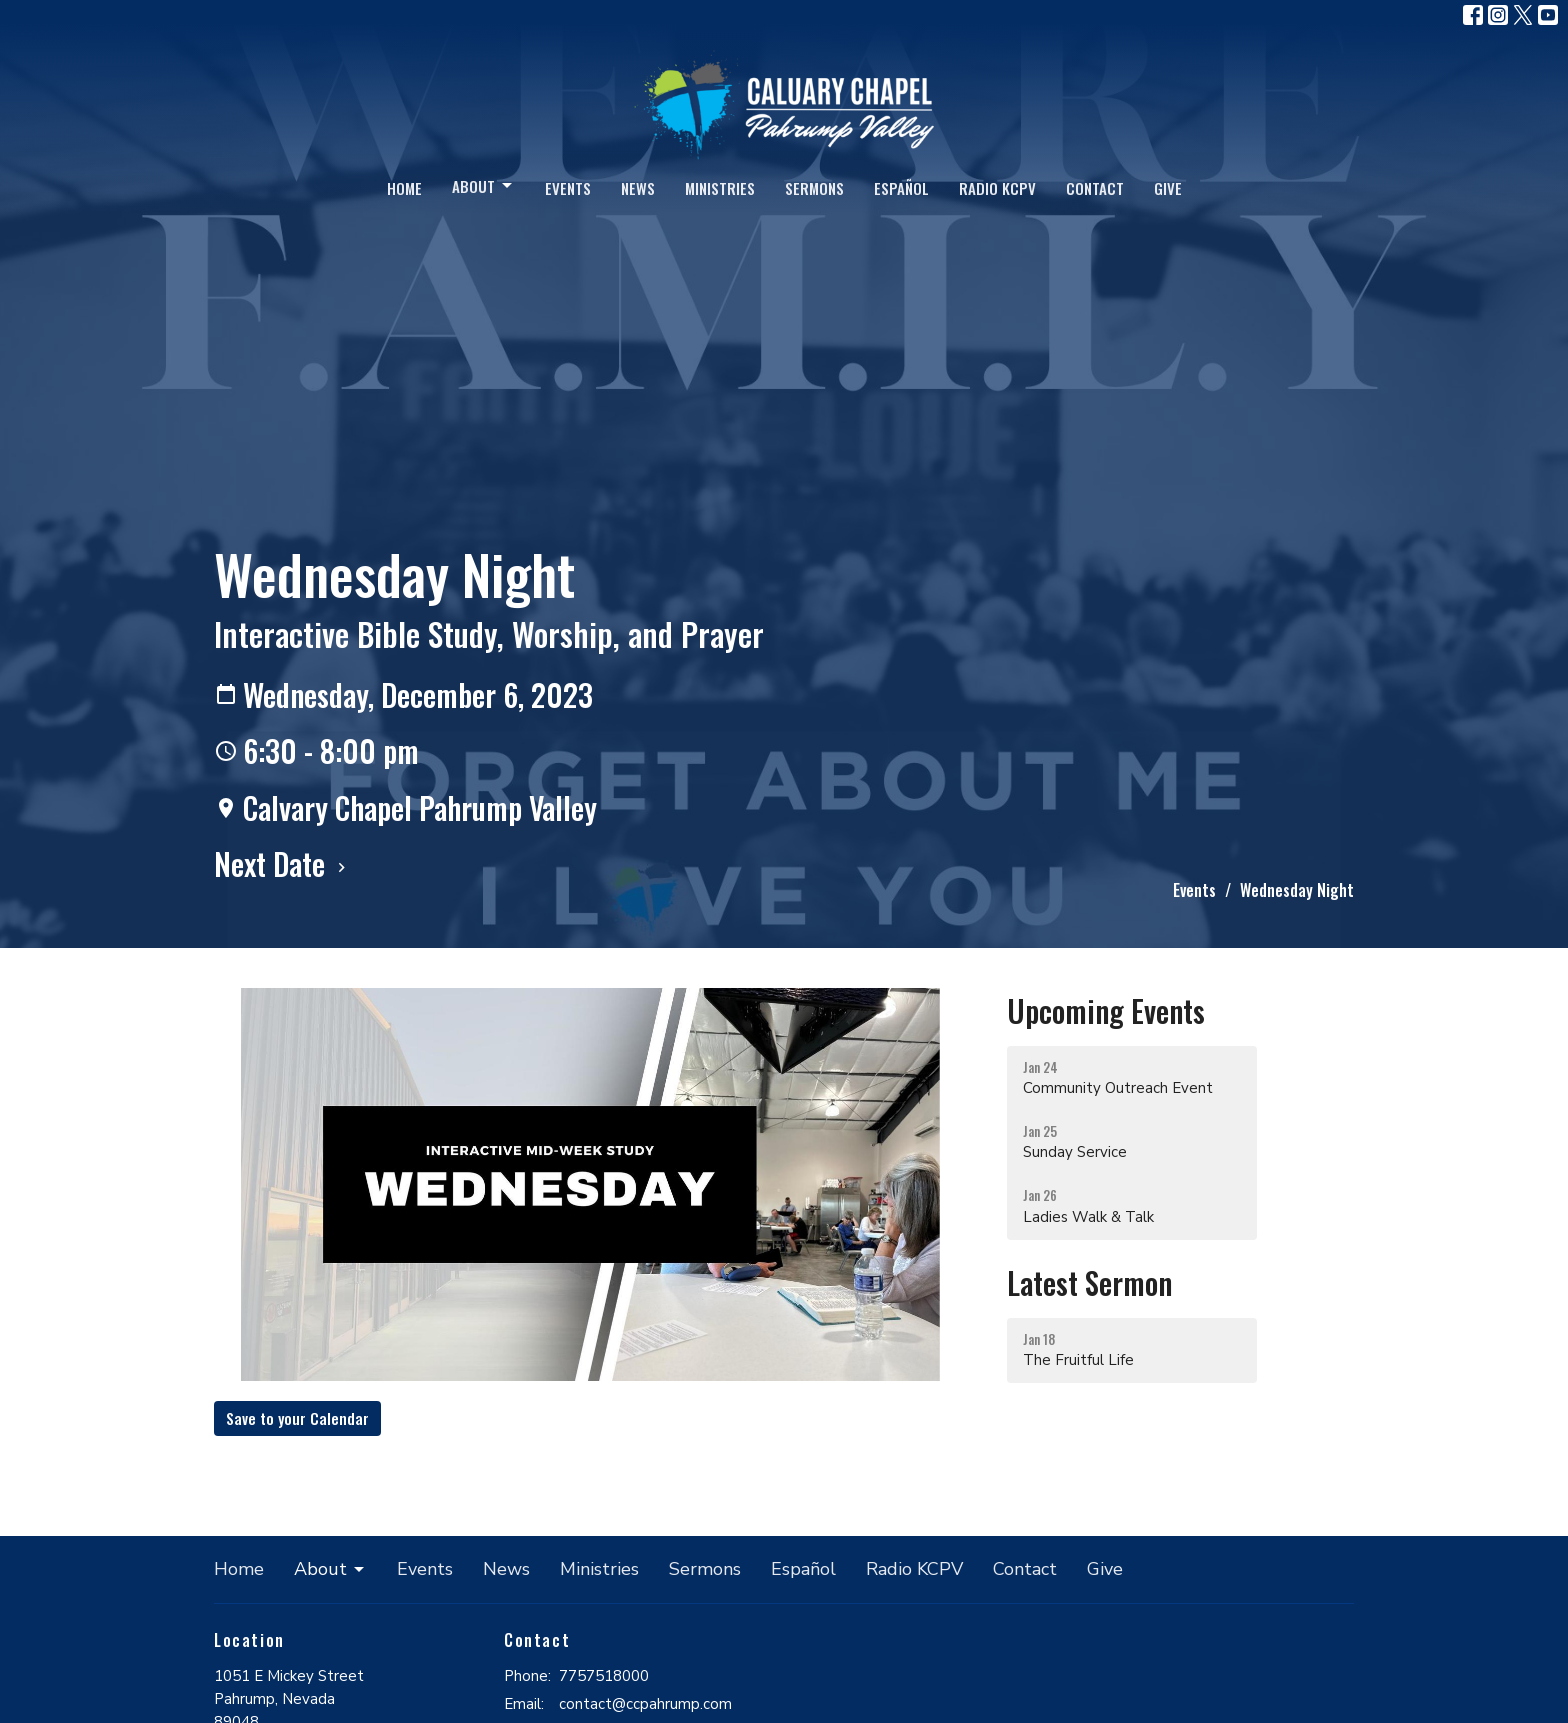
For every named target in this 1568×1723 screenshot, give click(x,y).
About (483, 186)
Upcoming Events (1106, 1010)
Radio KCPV (997, 188)
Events (568, 188)
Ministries (720, 188)
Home (404, 188)
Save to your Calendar (297, 1418)
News (638, 188)
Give (1168, 188)
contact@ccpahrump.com (645, 1704)
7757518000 (604, 1676)
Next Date (282, 863)
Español (901, 188)
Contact (1095, 188)
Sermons (814, 188)
